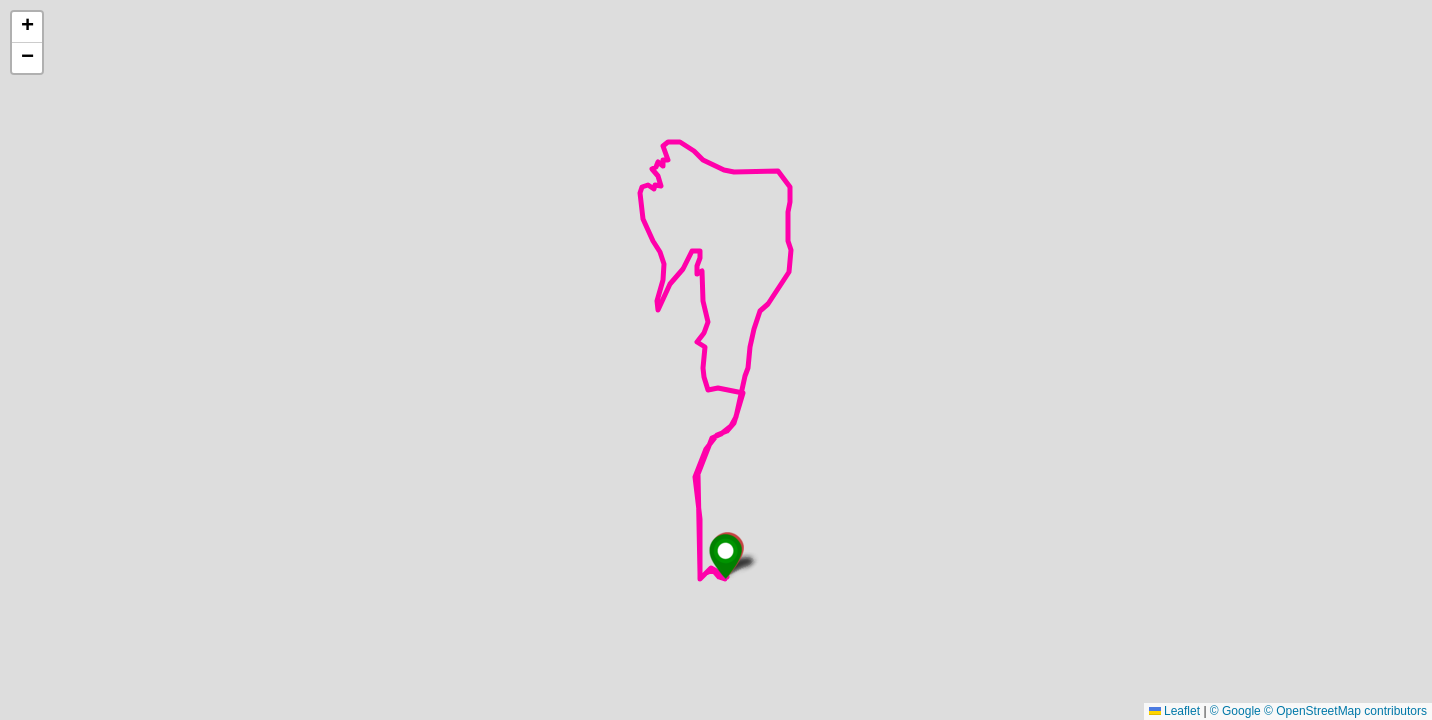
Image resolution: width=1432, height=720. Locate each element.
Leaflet (1174, 711)
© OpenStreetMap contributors (1345, 711)
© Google (1235, 711)
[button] (725, 556)
